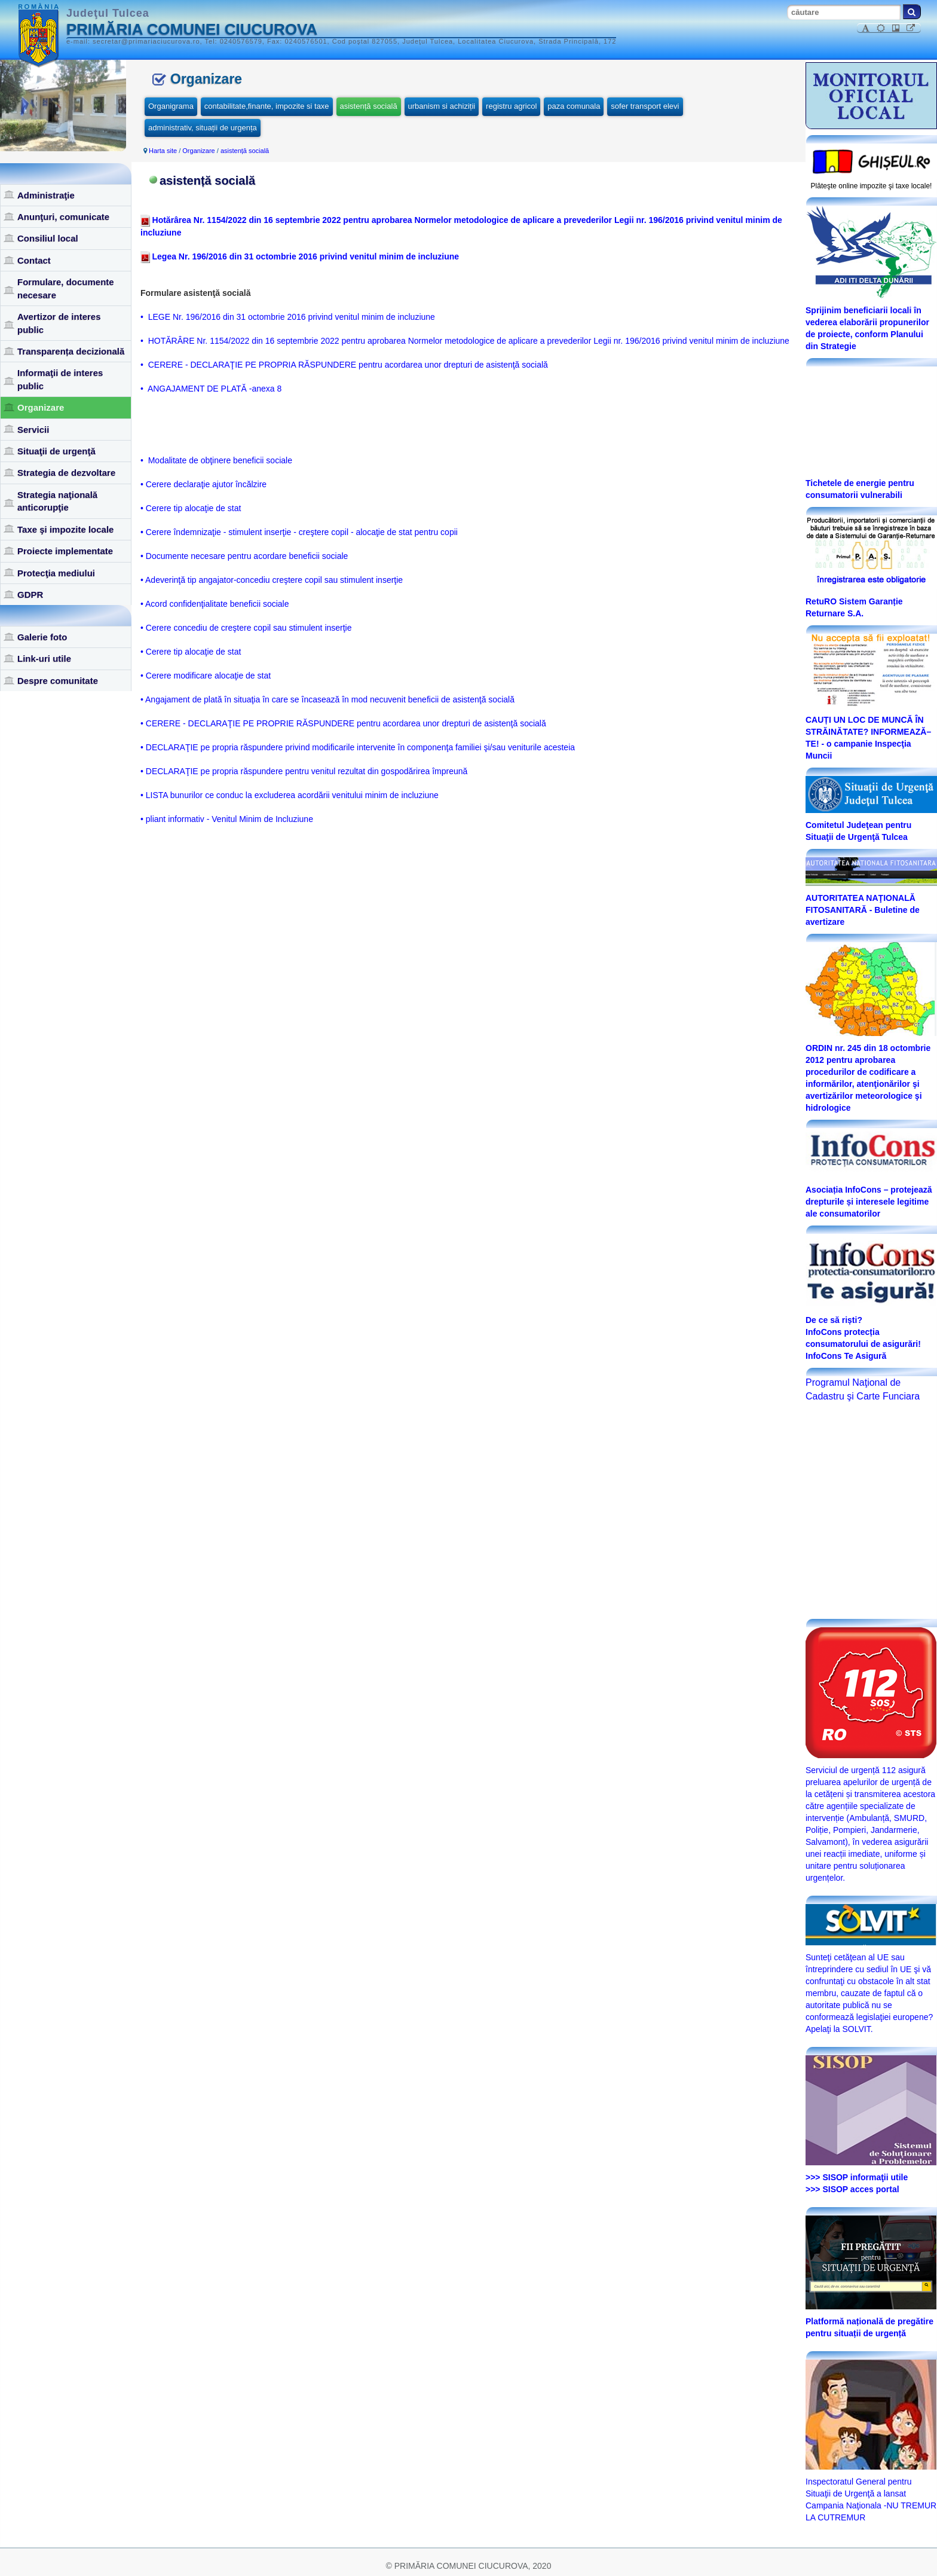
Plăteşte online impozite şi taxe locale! (871, 186)
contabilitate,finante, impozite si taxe (266, 106)
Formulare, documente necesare (65, 288)
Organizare (40, 407)
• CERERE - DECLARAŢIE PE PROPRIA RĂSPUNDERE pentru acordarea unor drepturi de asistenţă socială (344, 364)
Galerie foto (42, 637)
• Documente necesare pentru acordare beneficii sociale (244, 556)
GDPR (30, 594)
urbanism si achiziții (442, 106)
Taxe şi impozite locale (65, 529)
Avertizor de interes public (59, 322)
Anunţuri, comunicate (63, 217)
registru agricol (511, 106)
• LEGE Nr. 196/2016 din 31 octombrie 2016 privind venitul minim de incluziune (287, 317)
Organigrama (171, 106)
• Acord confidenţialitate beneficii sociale (214, 604)
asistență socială (368, 106)
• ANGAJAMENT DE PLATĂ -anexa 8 (210, 388)
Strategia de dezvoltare (66, 472)
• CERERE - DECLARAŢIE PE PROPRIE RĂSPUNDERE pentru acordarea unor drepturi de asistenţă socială (343, 723)
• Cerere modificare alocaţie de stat (205, 675)
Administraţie (46, 195)
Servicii (33, 429)
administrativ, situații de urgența (202, 127)
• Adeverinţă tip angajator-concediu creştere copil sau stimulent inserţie (271, 580)
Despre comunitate (57, 681)
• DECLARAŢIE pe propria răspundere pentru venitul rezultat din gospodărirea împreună (303, 771)
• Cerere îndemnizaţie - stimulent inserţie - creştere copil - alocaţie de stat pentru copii (299, 532)
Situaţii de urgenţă (56, 451)
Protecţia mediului (56, 573)
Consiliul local (47, 238)
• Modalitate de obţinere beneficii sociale (216, 460)
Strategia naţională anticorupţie (57, 501)
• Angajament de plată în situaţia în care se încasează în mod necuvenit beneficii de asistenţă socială (327, 699)
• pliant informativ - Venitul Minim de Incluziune (226, 819)
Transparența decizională (70, 351)
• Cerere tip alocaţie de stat (190, 508)
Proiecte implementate (65, 551)
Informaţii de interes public (60, 379)
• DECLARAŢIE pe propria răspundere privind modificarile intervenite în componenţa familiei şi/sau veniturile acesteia (357, 747)
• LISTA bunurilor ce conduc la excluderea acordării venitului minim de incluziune (289, 795)
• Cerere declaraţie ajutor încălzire (203, 484)
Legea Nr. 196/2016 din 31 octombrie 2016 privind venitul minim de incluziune (304, 256)
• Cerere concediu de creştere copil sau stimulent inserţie (246, 627)
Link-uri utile (44, 658)
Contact (34, 260)
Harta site (163, 150)
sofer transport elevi (645, 106)
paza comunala (573, 106)
